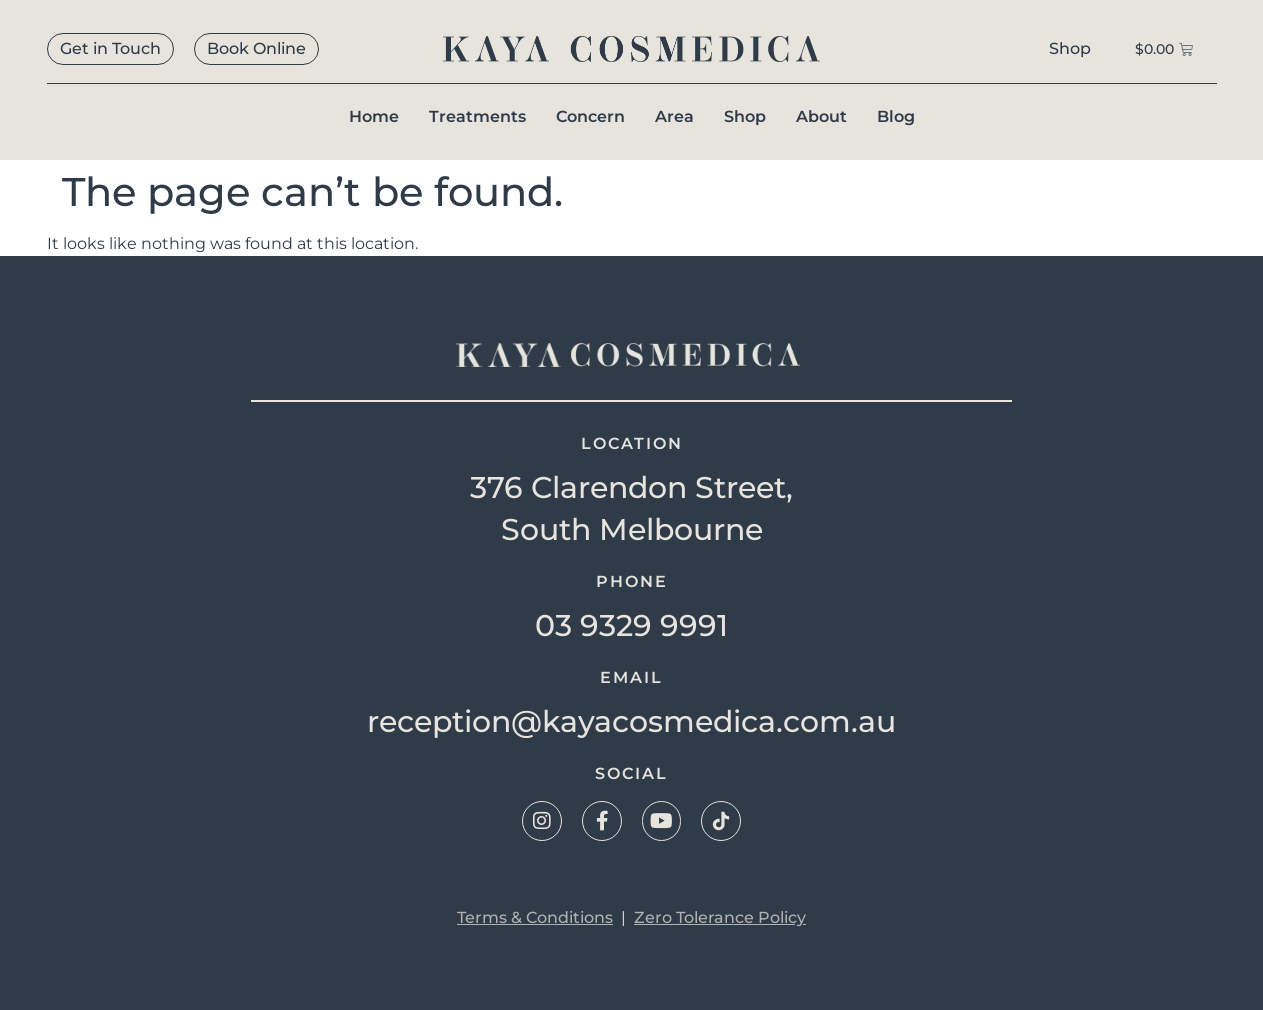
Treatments (477, 116)
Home (374, 116)
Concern (590, 116)
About (821, 116)
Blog (896, 116)
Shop (745, 116)
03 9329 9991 (631, 625)
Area (674, 116)
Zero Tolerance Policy (720, 917)
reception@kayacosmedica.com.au (631, 721)
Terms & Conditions (535, 917)
